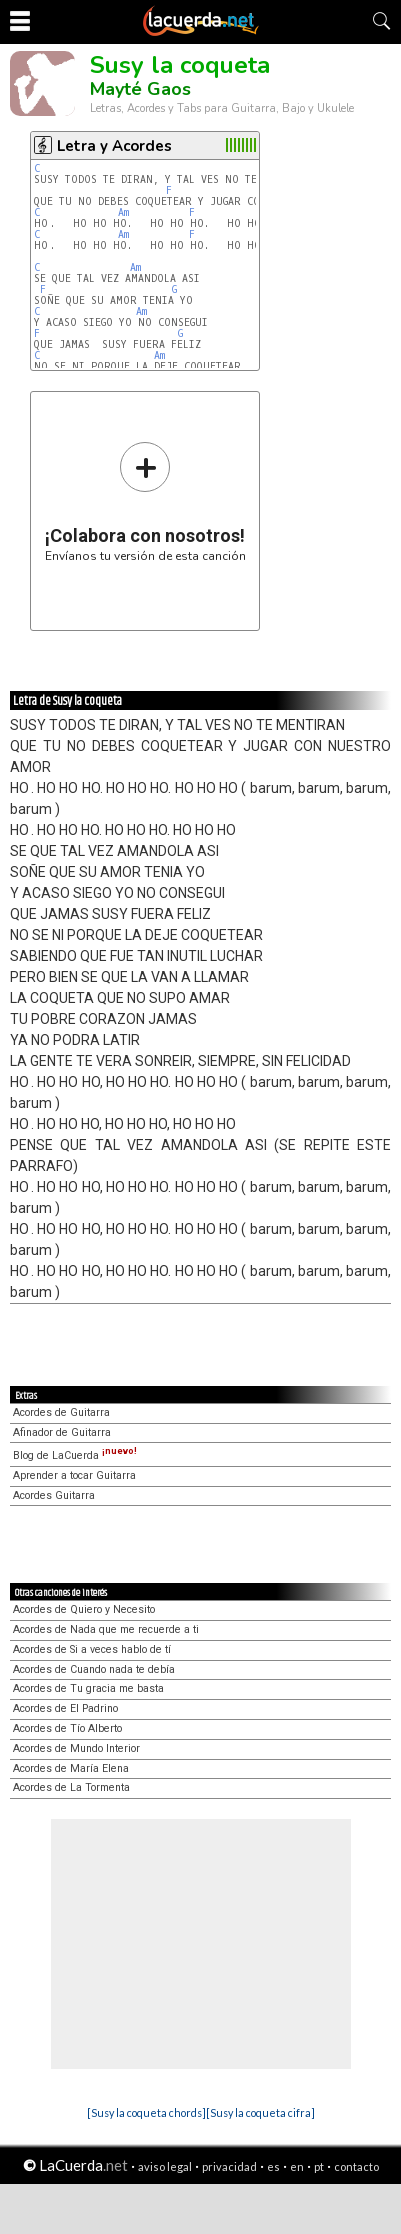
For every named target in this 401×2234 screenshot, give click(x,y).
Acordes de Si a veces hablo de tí (92, 1649)
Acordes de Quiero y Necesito (84, 1609)
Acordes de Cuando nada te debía (94, 1669)
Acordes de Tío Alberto (67, 1728)
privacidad (229, 2166)
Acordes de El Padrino (65, 1708)
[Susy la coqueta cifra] (260, 2112)
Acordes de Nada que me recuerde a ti (106, 1629)
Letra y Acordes (114, 146)
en (297, 2166)
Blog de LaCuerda (75, 1455)
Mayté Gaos (140, 89)
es (273, 2166)
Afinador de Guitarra (62, 1432)
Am (123, 212)
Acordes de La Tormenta (71, 1787)
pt (319, 2166)
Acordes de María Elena (71, 1768)
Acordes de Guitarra (61, 1412)
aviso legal (165, 2166)
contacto (356, 2166)
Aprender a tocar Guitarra (74, 1475)
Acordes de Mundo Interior (76, 1748)
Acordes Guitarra (54, 1495)
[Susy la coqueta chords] (146, 2112)
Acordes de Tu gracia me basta (88, 1688)
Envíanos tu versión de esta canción (145, 501)
